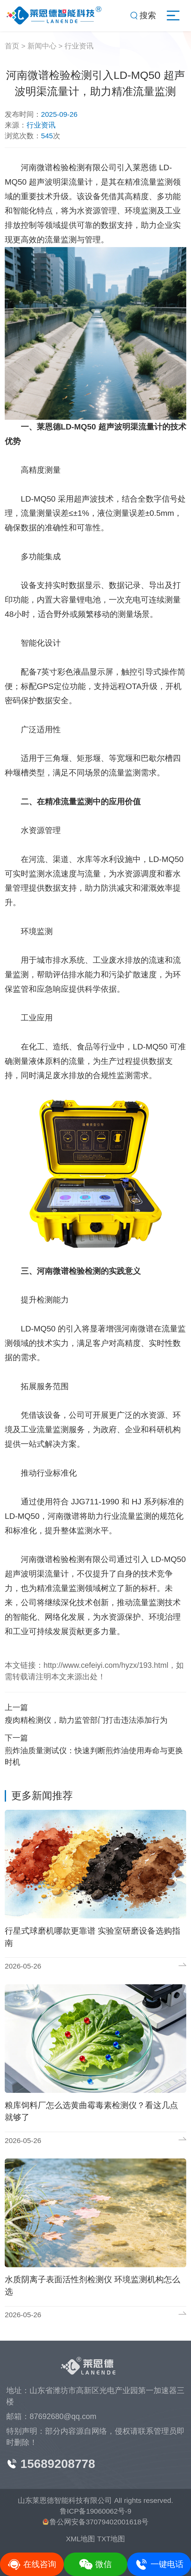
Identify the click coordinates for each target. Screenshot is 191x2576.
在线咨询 (32, 2564)
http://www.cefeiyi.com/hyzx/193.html (106, 1665)
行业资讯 (79, 46)
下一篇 (95, 1750)
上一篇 (95, 1714)
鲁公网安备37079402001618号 (95, 2522)
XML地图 (80, 2539)
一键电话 (159, 2564)
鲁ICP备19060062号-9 (96, 2511)
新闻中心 (42, 46)
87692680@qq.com (63, 2416)
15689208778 (57, 2463)
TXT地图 (111, 2539)
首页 (12, 46)
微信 (95, 2564)
